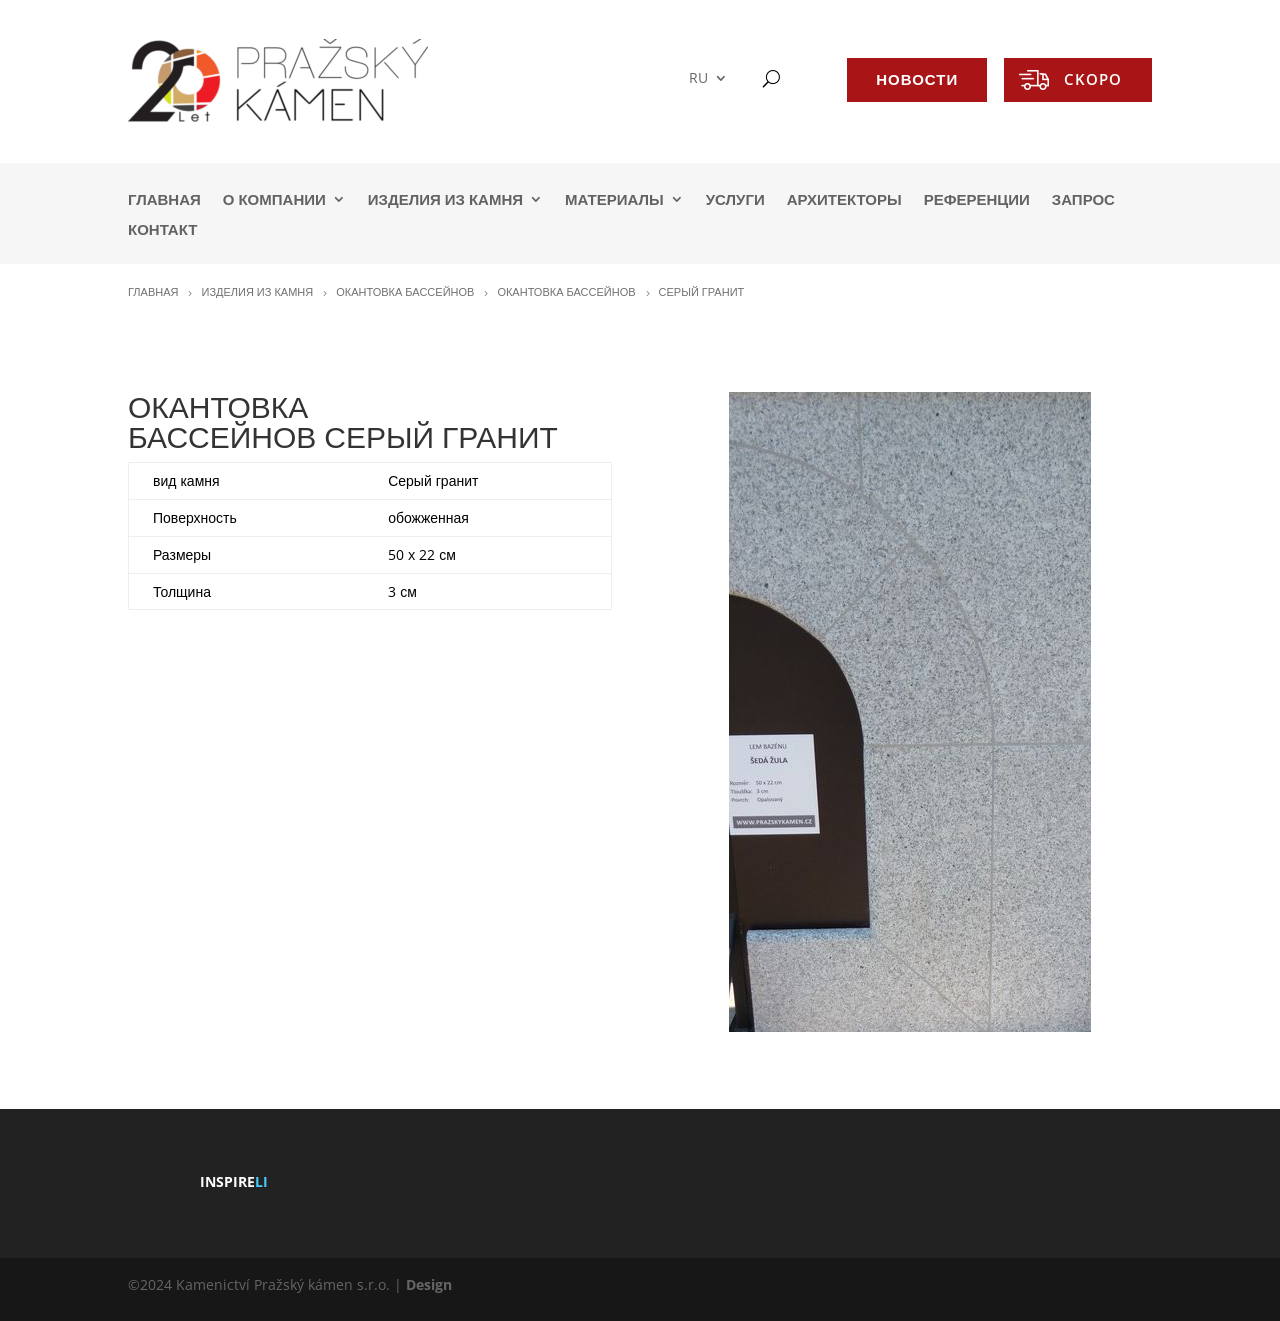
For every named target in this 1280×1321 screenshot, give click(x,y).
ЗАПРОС (1083, 200)
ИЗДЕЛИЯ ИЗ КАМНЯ (445, 200)
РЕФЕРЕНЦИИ (977, 200)
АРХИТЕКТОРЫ (844, 200)
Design (429, 1284)
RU (698, 78)
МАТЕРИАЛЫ (614, 200)
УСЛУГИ (735, 200)
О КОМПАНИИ (274, 200)
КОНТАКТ (162, 230)
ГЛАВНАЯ (164, 200)
